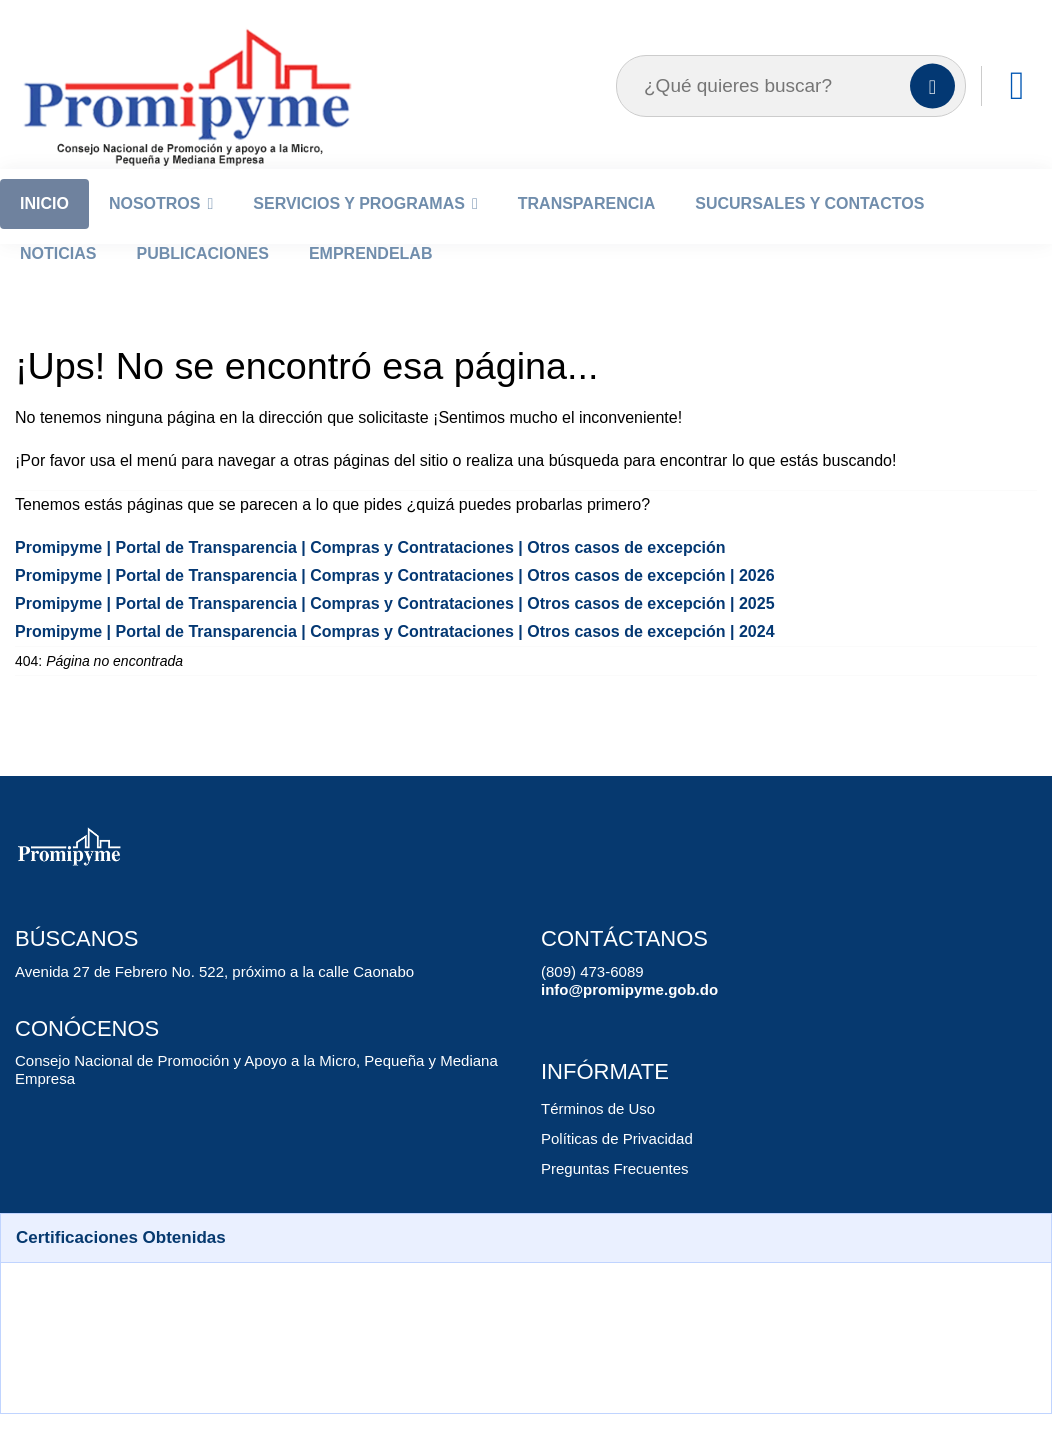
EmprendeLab (371, 280)
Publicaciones (202, 280)
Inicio (44, 230)
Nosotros (155, 230)
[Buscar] (932, 113)
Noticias (58, 280)
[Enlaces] (1017, 113)
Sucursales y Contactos (809, 230)
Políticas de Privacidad (611, 1165)
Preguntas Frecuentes (610, 1195)
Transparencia (586, 230)
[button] (526, 1265)
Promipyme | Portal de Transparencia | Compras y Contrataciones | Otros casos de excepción (346, 574)
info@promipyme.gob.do (620, 1016)
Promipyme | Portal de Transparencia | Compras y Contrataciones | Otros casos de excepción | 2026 (369, 602)
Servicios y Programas (359, 230)
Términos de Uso (593, 1135)
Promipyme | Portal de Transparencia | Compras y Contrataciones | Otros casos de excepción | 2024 (369, 658)
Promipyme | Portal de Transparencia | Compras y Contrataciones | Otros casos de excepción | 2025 (369, 630)
